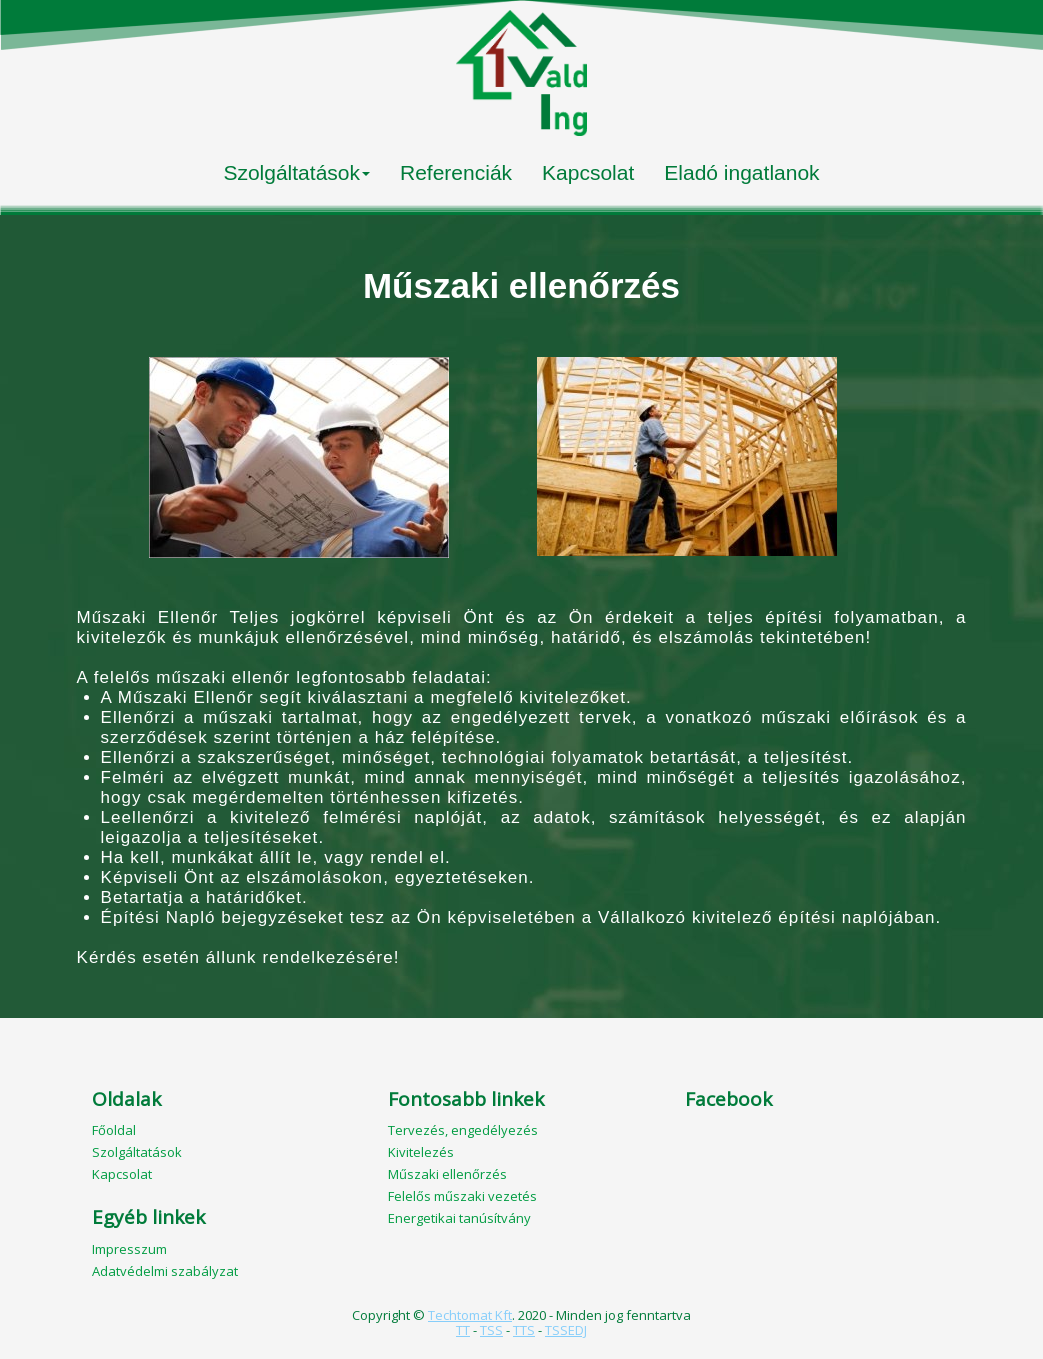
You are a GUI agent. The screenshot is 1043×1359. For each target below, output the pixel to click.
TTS (524, 1330)
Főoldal (114, 1130)
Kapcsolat (588, 172)
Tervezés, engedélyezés (463, 1130)
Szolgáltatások (296, 172)
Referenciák (456, 172)
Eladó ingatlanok (741, 172)
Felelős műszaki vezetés (462, 1196)
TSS (491, 1330)
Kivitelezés (421, 1152)
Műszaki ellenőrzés (447, 1174)
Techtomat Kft (470, 1315)
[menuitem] (296, 175)
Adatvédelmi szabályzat (165, 1271)
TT (463, 1330)
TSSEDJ (566, 1330)
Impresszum (129, 1249)
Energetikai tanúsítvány (461, 1218)
